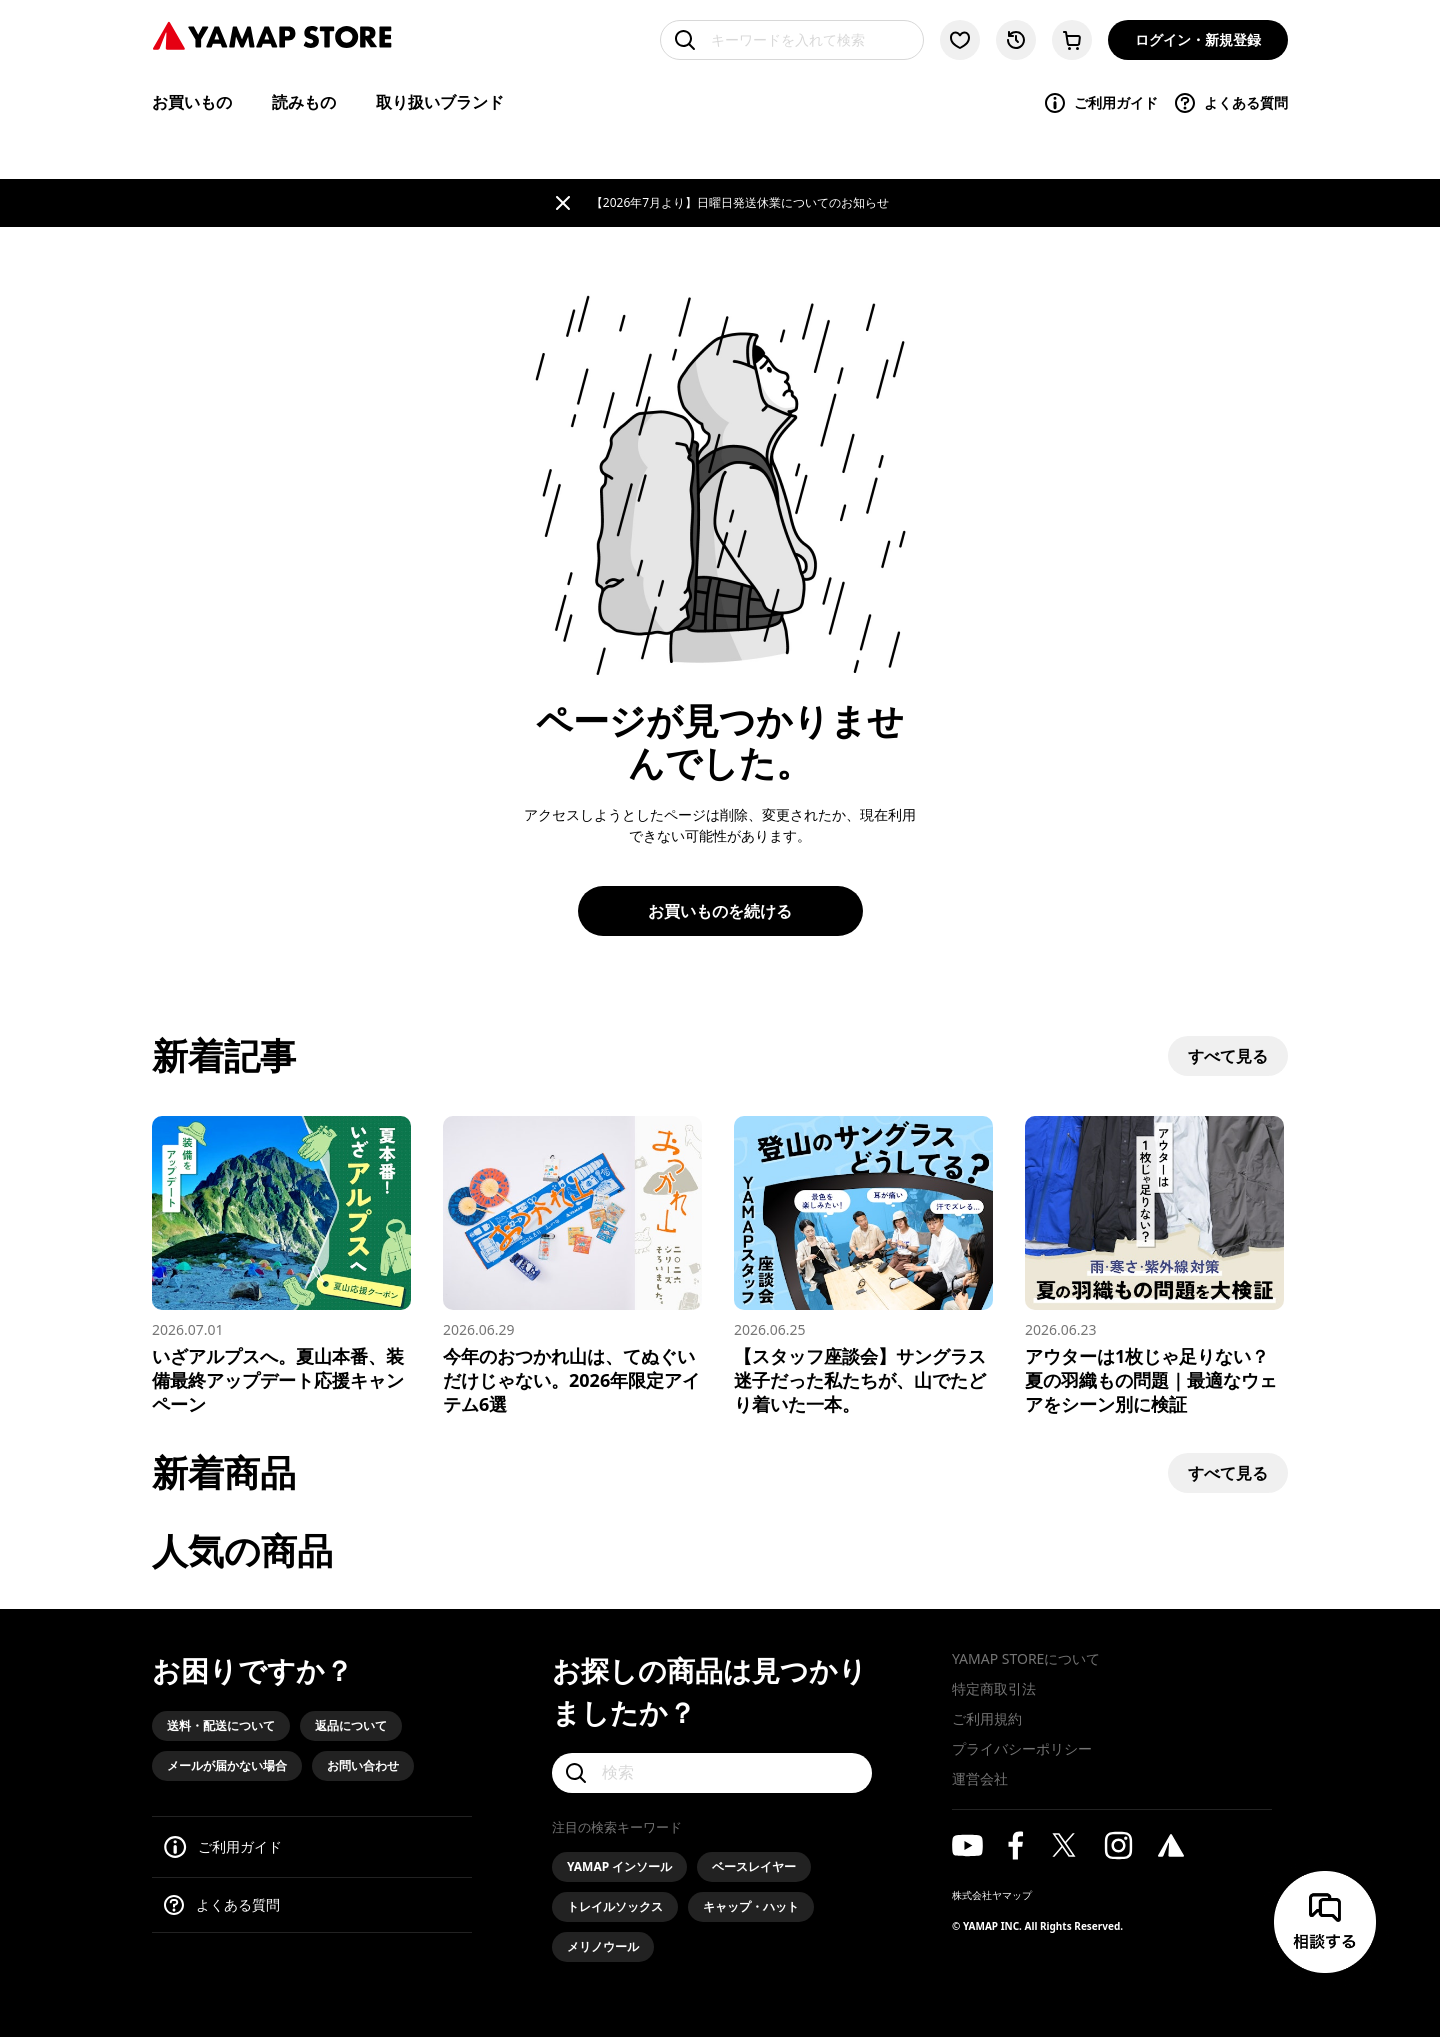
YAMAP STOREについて (1026, 1658)
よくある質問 (1230, 103)
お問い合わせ (363, 1765)
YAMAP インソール (619, 1866)
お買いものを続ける (720, 911)
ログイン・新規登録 (1198, 39)
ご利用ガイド (1100, 103)
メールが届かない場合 (227, 1765)
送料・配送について (221, 1725)
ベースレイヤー (754, 1866)
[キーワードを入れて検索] (792, 40)
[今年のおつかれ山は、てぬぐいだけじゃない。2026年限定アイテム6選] (572, 1266)
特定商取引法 (994, 1688)
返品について (351, 1725)
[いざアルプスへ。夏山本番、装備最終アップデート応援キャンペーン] (281, 1266)
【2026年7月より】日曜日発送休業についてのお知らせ (740, 202)
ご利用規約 (987, 1718)
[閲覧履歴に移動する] (1016, 40)
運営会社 (980, 1778)
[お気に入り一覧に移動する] (960, 40)
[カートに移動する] (1072, 40)
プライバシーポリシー (1022, 1748)
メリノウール (603, 1946)
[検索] (712, 1773)
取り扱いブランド (440, 102)
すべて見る (1228, 1056)
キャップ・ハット (751, 1906)
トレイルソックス (615, 1906)
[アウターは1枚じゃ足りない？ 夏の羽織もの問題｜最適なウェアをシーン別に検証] (1154, 1266)
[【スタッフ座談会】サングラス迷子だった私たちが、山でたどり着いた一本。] (863, 1266)
